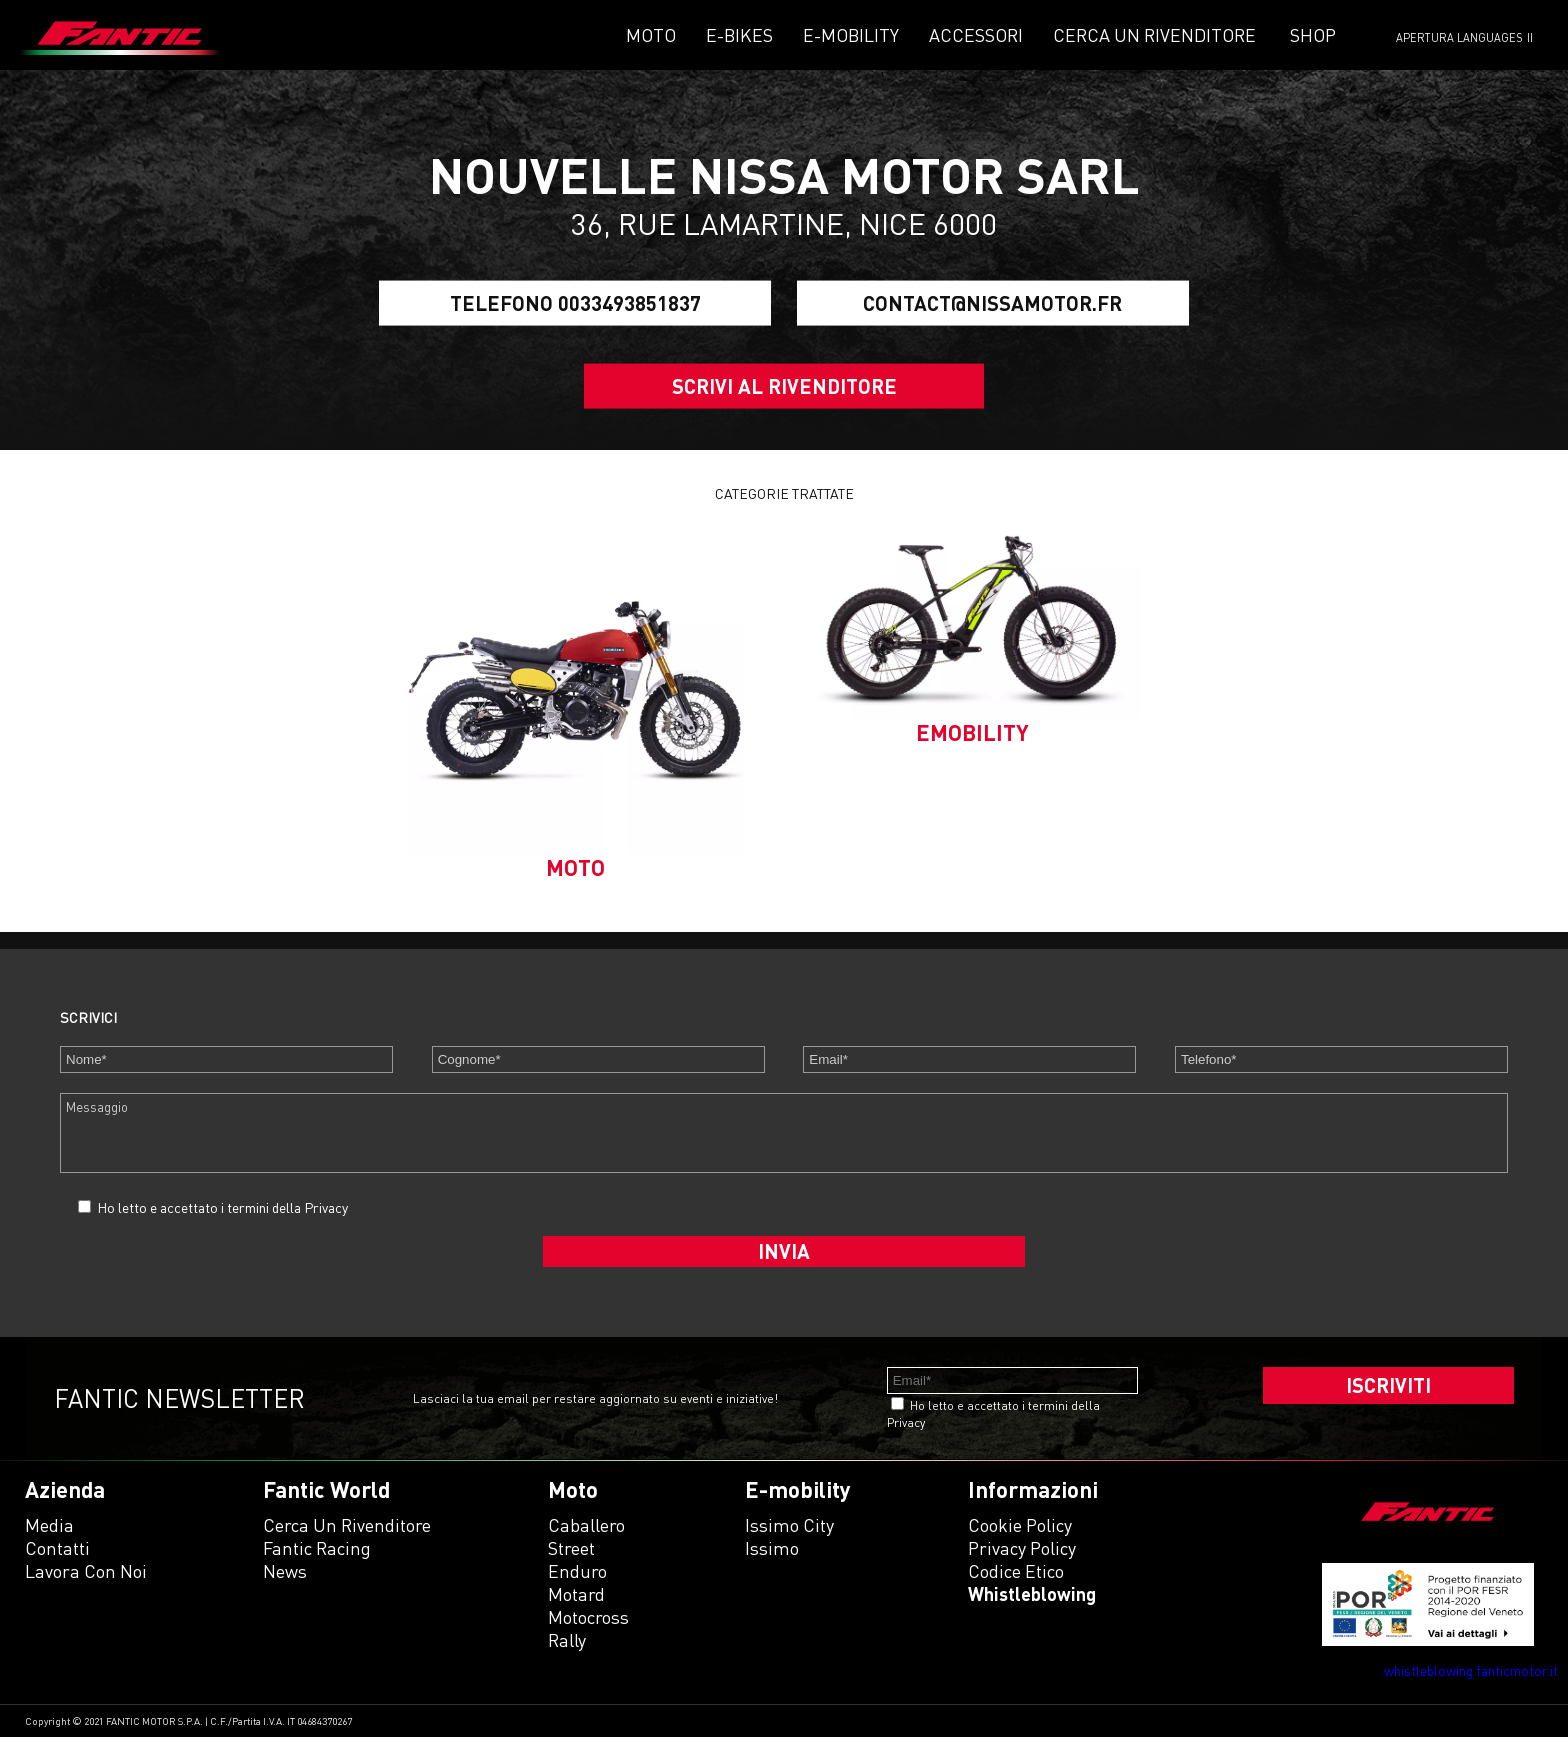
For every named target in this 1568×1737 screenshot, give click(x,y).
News (285, 1571)
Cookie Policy (1020, 1525)
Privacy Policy (1022, 1548)
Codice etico (1016, 1571)
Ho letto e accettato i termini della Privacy (222, 1207)
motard (576, 1594)
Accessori (976, 35)
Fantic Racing (317, 1548)
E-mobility (851, 35)
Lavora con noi (86, 1571)
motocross (588, 1617)
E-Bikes (739, 35)
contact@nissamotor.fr (992, 303)
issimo (772, 1548)
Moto (651, 35)
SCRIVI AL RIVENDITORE (784, 386)
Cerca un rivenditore (1154, 35)
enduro (577, 1571)
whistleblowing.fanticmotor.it (1471, 1670)
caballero (586, 1525)
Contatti (57, 1548)
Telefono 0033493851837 (575, 303)
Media (49, 1525)
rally (567, 1640)
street (571, 1548)
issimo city (789, 1525)
